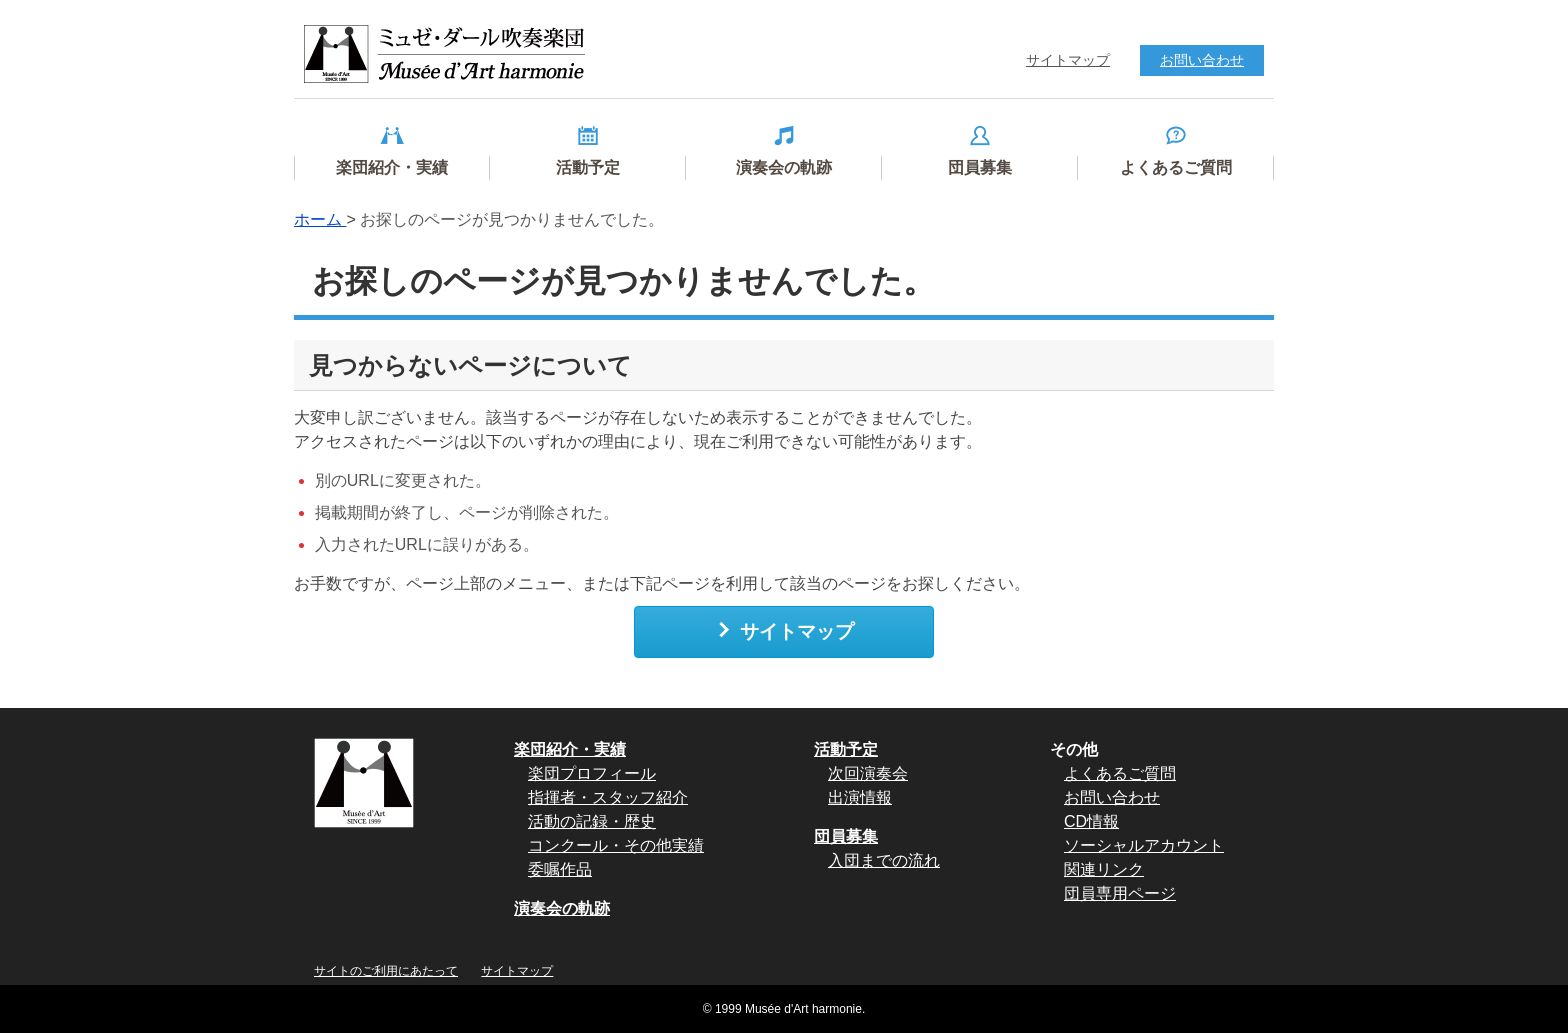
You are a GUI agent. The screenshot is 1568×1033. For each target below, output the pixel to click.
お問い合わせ (1112, 797)
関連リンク (1104, 869)
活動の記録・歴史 (592, 821)
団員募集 (846, 836)
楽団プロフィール (592, 773)
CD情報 (1091, 821)
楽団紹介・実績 (570, 749)
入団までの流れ (884, 860)
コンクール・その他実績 (616, 845)
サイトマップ (784, 631)
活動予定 (846, 749)
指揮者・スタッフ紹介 (608, 797)
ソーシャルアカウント (1144, 845)
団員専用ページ (1120, 893)
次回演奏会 (868, 773)
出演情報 (860, 797)
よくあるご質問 (1120, 773)
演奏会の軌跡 (562, 908)
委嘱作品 (560, 869)
